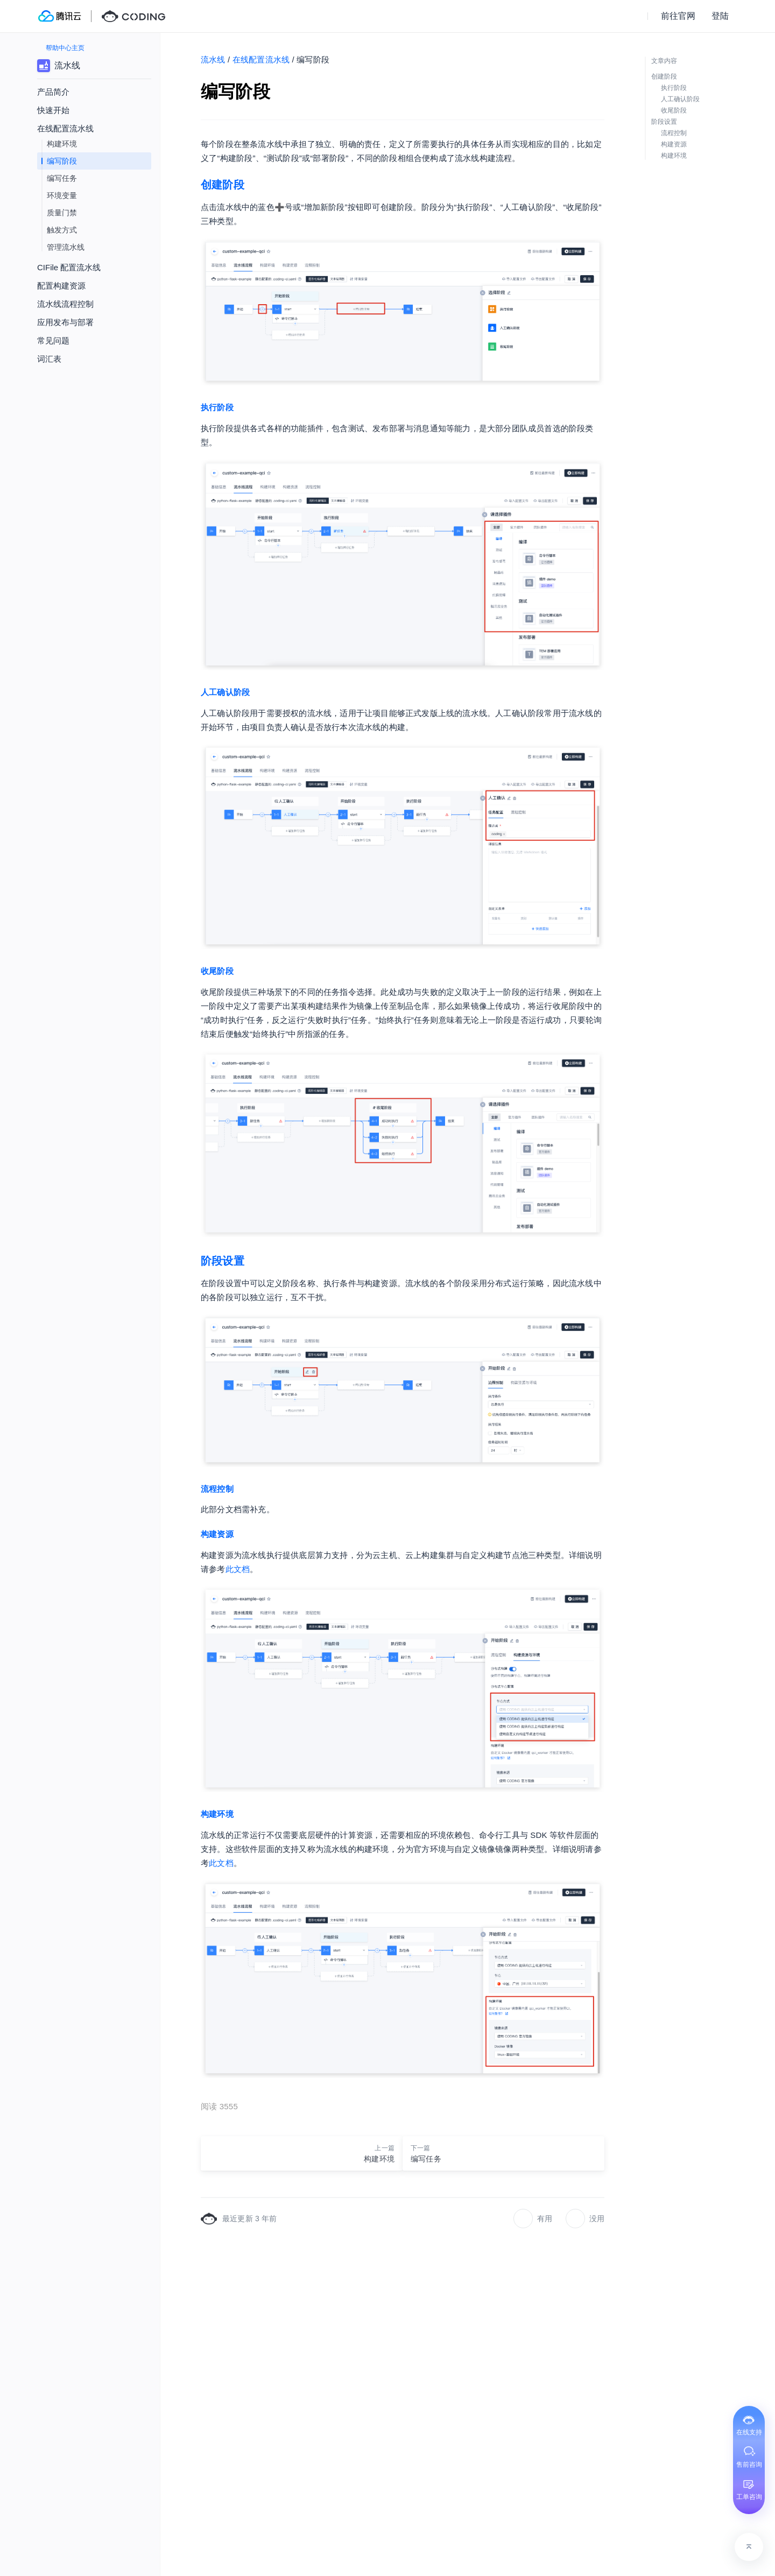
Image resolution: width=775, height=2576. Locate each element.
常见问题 (53, 340)
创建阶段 (222, 185)
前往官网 (678, 15)
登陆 (720, 15)
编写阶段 (62, 161)
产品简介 (53, 91)
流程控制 (217, 1488)
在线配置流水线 (261, 59)
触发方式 (62, 230)
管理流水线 (65, 247)
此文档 (238, 1569)
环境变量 (62, 195)
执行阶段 (217, 407)
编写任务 (62, 178)
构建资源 (217, 1534)
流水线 (213, 59)
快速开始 (53, 110)
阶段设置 (222, 1261)
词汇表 (49, 358)
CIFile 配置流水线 (69, 267)
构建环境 (62, 143)
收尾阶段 (217, 970)
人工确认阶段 (225, 692)
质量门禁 (62, 212)
